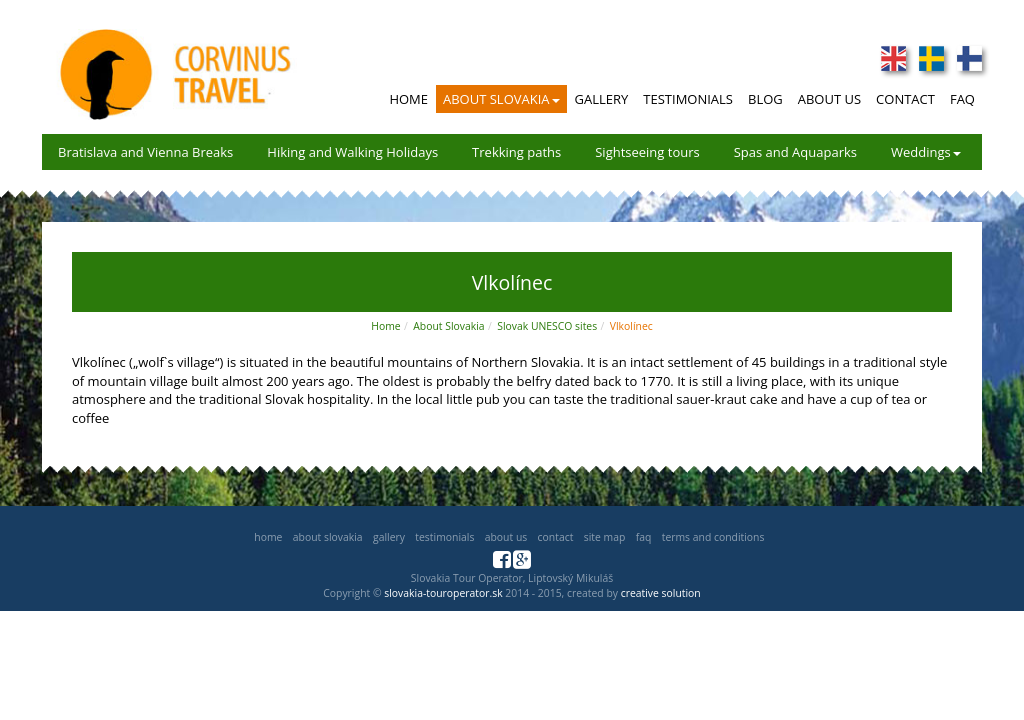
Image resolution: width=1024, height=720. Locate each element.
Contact (905, 99)
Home (408, 99)
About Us (829, 99)
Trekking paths (516, 152)
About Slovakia (501, 99)
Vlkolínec (631, 326)
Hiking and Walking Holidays (352, 152)
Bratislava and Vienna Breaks (145, 152)
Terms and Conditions (713, 537)
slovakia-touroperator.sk (443, 593)
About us (506, 537)
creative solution (661, 593)
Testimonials (688, 99)
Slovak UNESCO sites (547, 326)
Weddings (926, 152)
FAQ (962, 99)
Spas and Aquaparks (795, 152)
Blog (765, 99)
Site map (605, 537)
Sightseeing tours (647, 152)
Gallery (602, 99)
